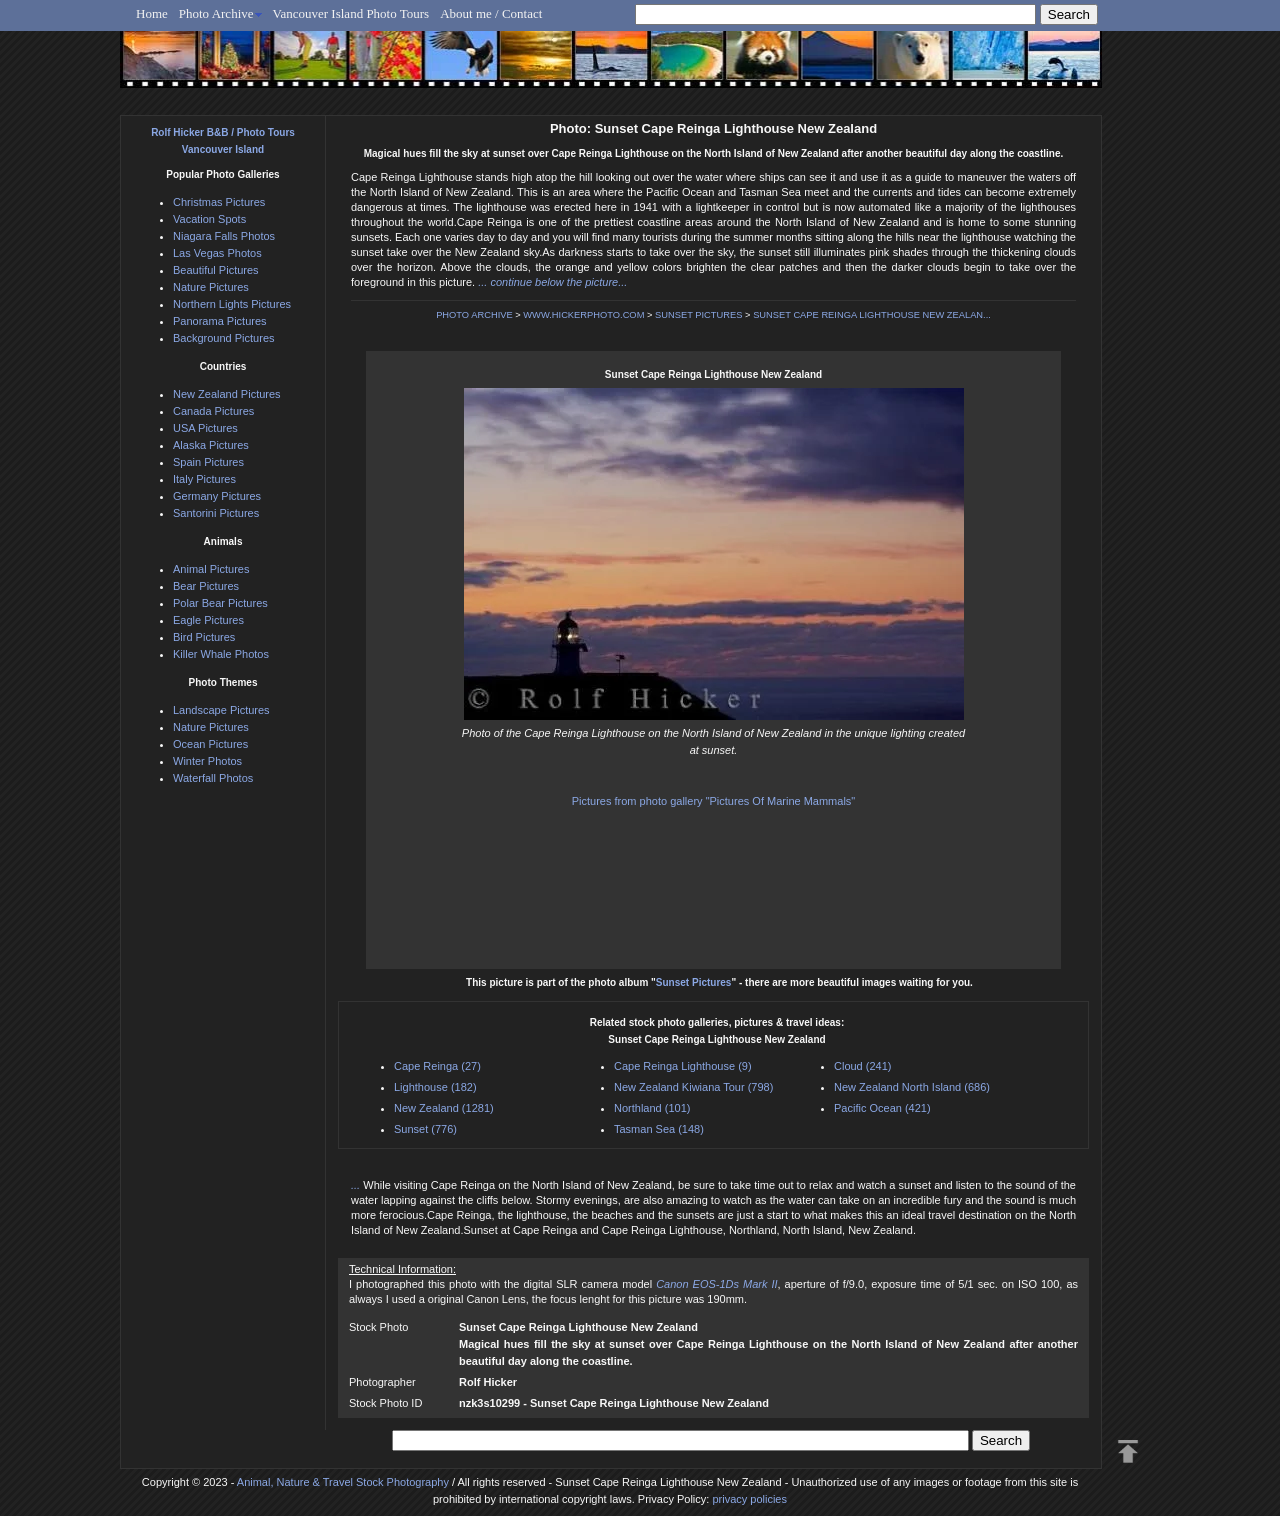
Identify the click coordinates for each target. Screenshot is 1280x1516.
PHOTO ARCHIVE (474, 315)
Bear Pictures (206, 586)
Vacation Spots (209, 219)
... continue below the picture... (552, 282)
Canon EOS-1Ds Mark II (716, 1284)
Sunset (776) (425, 1129)
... (357, 1185)
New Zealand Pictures (227, 394)
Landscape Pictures (221, 710)
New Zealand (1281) (444, 1108)
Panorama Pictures (220, 321)
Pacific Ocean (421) (882, 1108)
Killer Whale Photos (221, 654)
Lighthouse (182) (435, 1087)
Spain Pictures (208, 462)
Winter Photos (207, 761)
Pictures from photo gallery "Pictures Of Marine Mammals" (714, 801)
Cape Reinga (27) (437, 1066)
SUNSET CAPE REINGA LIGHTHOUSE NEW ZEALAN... (872, 315)
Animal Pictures (211, 569)
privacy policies (749, 1499)
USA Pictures (205, 428)
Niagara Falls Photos (224, 236)
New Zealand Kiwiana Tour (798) (693, 1087)
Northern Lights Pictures (232, 304)
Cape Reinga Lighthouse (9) (683, 1066)
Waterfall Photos (213, 778)
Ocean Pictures (210, 744)
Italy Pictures (204, 479)
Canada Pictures (213, 411)
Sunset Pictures (694, 982)
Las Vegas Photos (217, 253)
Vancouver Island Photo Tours (351, 13)
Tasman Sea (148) (659, 1129)
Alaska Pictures (211, 445)
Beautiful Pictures (216, 270)
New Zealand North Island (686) (912, 1087)
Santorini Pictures (216, 513)
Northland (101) (652, 1108)
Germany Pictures (217, 496)
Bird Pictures (204, 637)
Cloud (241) (862, 1066)
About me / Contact (491, 13)
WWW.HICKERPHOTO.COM (583, 315)
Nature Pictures (211, 287)
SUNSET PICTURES (698, 315)
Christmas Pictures (219, 202)
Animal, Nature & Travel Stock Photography (343, 1482)
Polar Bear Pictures (220, 603)
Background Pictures (224, 338)
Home (152, 13)
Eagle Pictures (208, 620)
